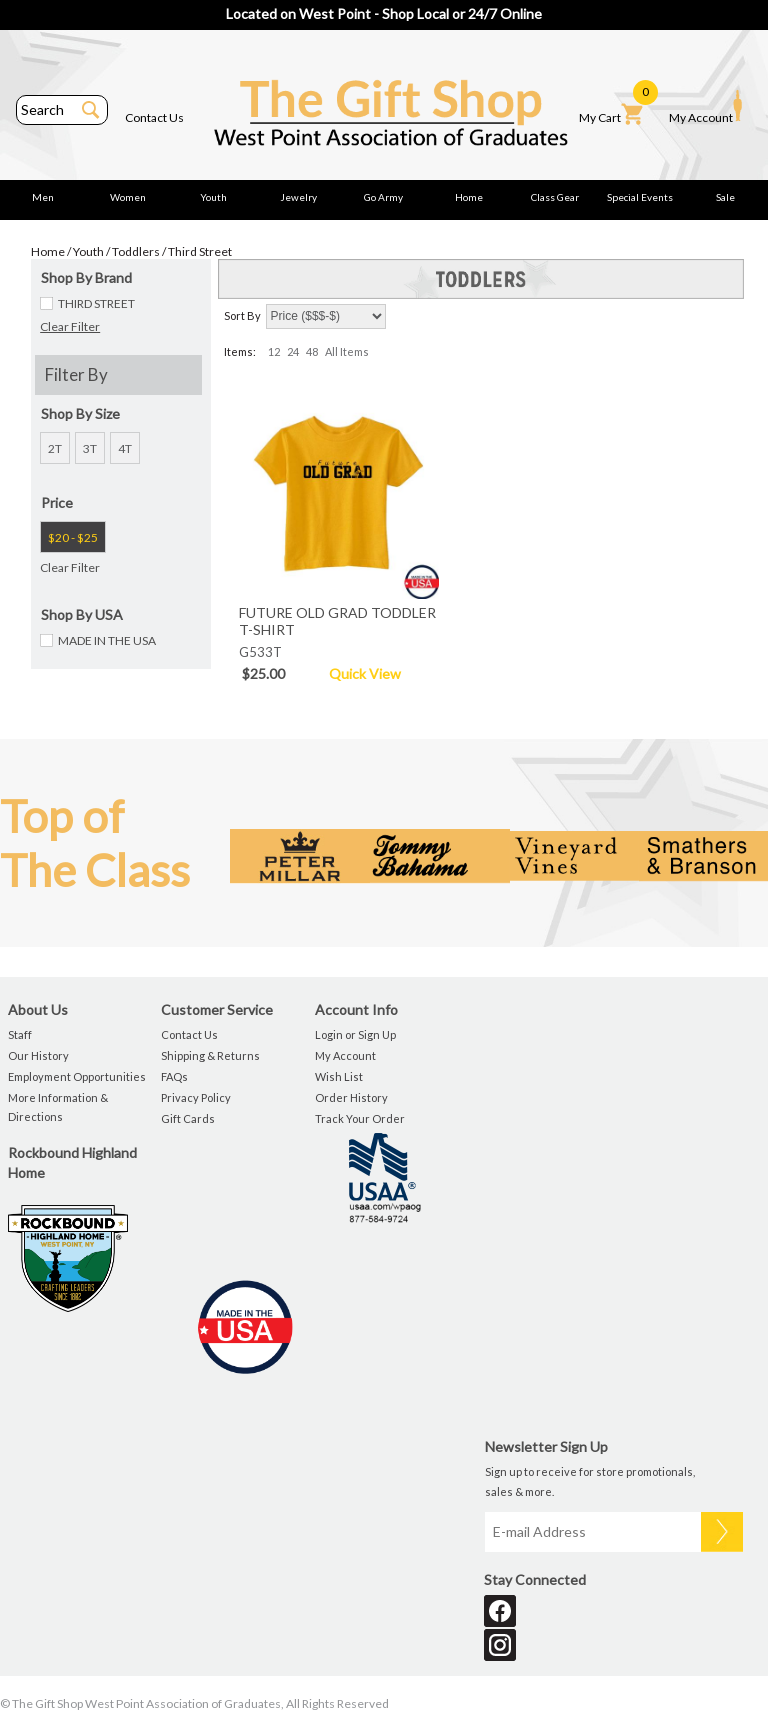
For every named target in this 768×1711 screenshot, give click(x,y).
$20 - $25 (73, 537)
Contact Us (154, 117)
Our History (38, 1055)
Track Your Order (360, 1118)
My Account (705, 107)
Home (469, 197)
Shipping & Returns (210, 1055)
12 (274, 351)
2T (55, 448)
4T (125, 448)
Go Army (383, 197)
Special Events (640, 197)
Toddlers (136, 251)
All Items (347, 351)
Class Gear (555, 197)
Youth (213, 197)
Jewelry (298, 197)
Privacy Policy (196, 1097)
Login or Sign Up (355, 1034)
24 (293, 351)
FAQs (174, 1076)
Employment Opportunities (77, 1076)
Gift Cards (188, 1118)
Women (128, 197)
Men (43, 197)
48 (312, 351)
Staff (20, 1034)
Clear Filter (70, 326)
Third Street (200, 251)
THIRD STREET (96, 303)
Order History (351, 1097)
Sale (725, 197)
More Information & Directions (58, 1107)
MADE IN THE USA (107, 640)
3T (90, 448)
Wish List (339, 1076)
